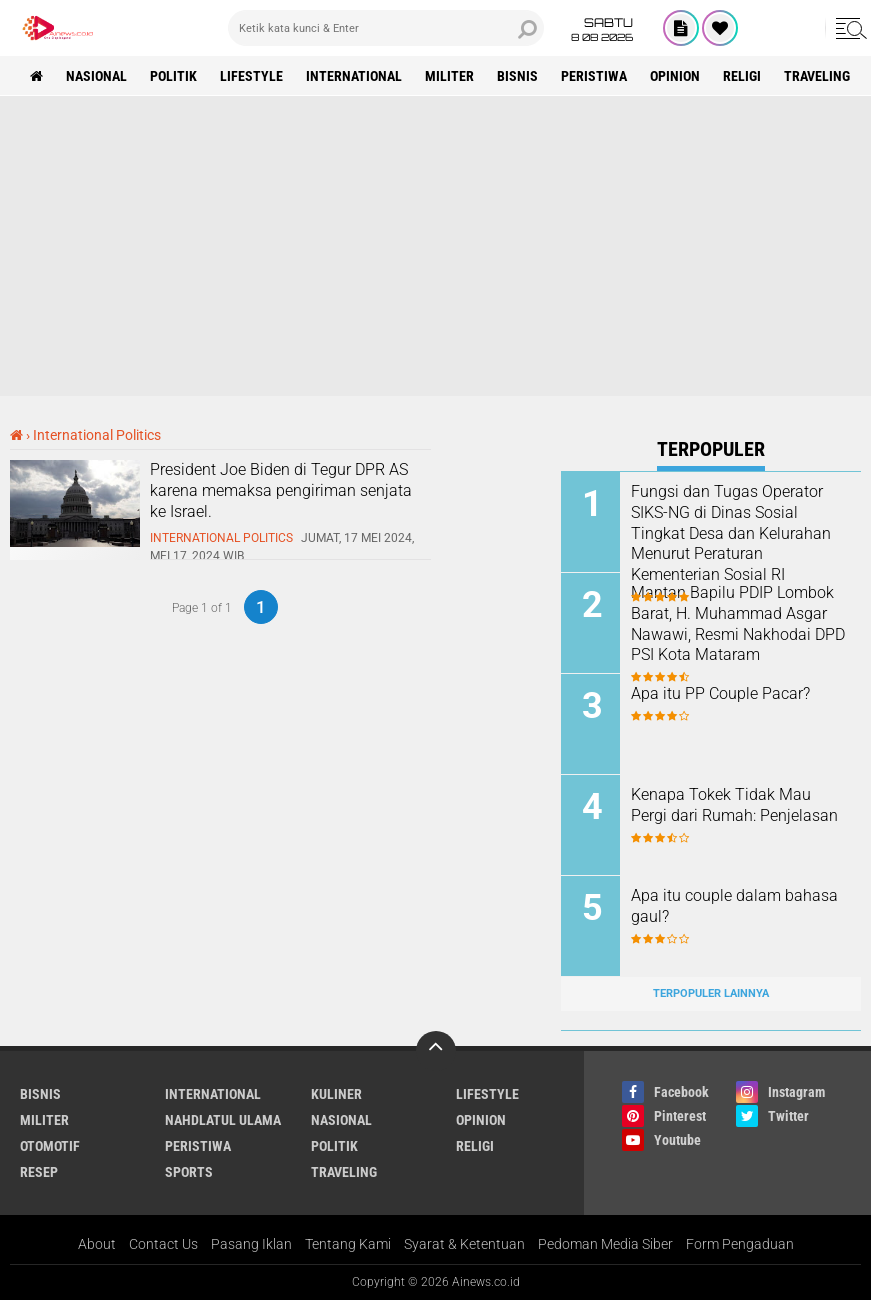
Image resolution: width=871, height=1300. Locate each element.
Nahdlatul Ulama (223, 1120)
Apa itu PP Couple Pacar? (720, 693)
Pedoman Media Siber (605, 1244)
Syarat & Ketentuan (464, 1244)
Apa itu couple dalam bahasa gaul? (734, 906)
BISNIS (517, 76)
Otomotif (50, 1146)
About (97, 1244)
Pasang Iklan (251, 1244)
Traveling (817, 76)
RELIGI (742, 76)
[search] (386, 28)
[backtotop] (436, 1051)
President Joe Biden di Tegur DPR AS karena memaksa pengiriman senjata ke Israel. (281, 490)
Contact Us (163, 1244)
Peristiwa (594, 76)
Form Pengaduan (740, 1244)
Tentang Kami (348, 1244)
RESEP (39, 1172)
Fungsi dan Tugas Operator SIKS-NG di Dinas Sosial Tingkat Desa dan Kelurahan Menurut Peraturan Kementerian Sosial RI (731, 533)
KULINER (336, 1094)
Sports (189, 1172)
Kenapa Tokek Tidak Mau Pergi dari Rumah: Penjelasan (734, 805)
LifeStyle (251, 76)
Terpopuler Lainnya (711, 993)
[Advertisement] (435, 246)
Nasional (96, 76)
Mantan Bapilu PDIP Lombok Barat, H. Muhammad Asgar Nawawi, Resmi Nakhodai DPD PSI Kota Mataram (738, 623)
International (354, 76)
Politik (173, 76)
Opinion (675, 76)
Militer (449, 76)
